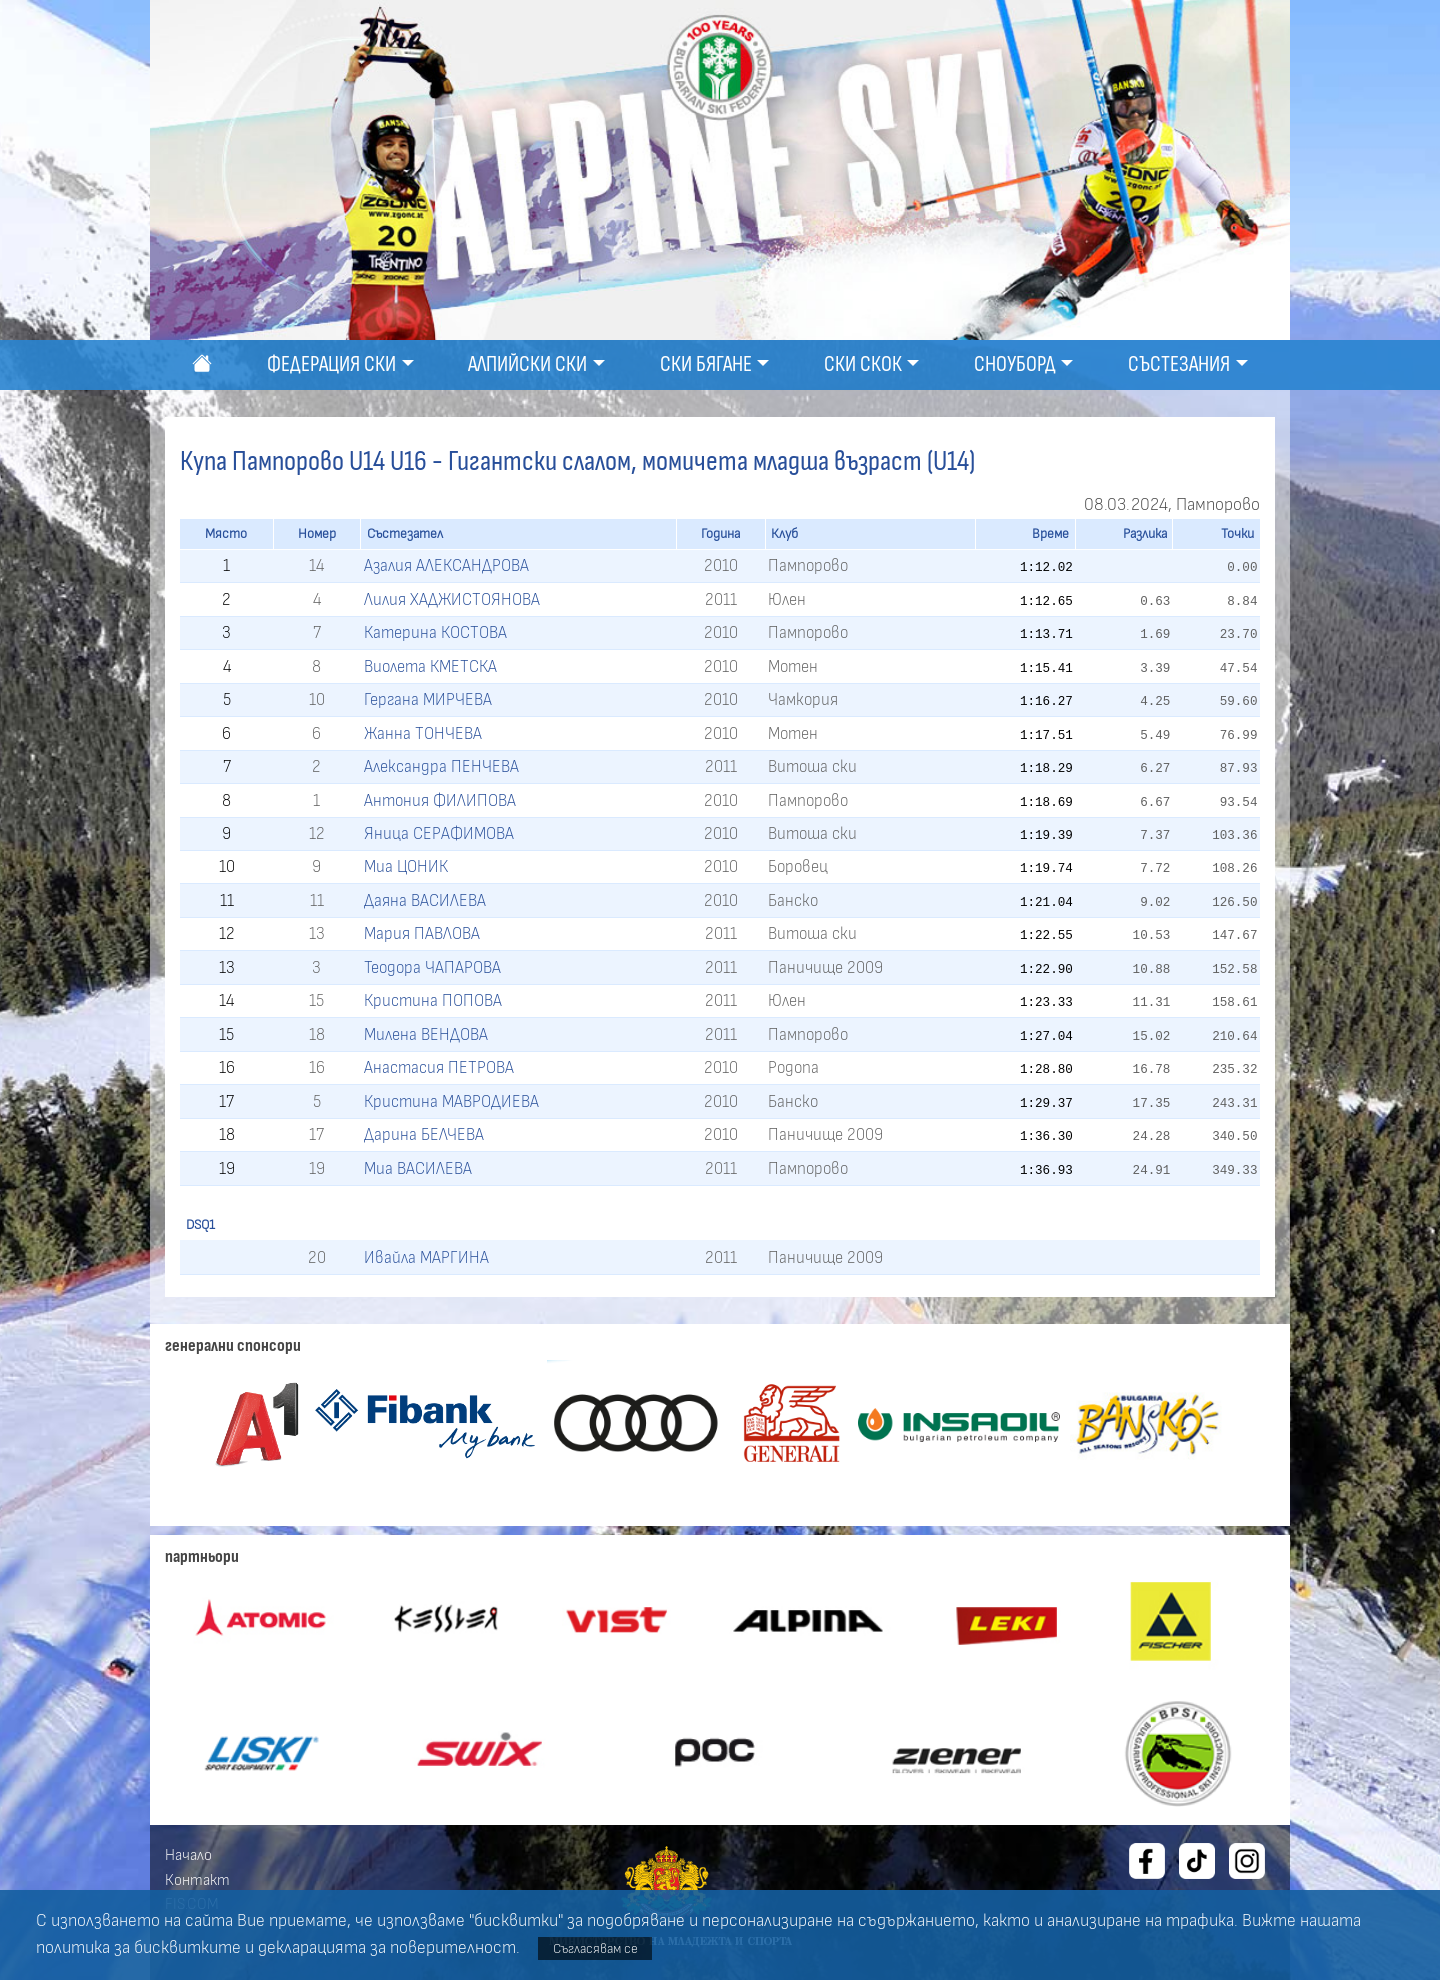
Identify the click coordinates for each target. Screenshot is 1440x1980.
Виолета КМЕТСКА (430, 666)
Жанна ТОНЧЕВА (423, 733)
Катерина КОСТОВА (435, 632)
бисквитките (187, 1948)
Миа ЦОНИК (406, 866)
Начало (188, 1855)
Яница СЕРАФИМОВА (439, 833)
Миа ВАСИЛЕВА (418, 1168)
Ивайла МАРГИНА (426, 1257)
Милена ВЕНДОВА (426, 1034)
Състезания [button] (1179, 364)
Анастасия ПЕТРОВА (439, 1067)
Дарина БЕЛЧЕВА (424, 1134)
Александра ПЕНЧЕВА (441, 766)
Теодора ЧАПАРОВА (432, 967)
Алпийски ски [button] (527, 364)
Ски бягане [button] (706, 364)
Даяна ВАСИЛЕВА (425, 900)
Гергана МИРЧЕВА (428, 699)
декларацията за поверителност (387, 1948)
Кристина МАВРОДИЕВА (451, 1101)
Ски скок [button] (863, 364)
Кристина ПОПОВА (433, 1000)
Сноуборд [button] (1015, 364)
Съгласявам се (595, 1948)
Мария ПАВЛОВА (422, 933)
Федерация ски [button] (331, 364)
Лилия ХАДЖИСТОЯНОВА (452, 599)
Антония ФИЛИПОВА (440, 800)
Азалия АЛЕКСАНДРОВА (446, 565)
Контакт (197, 1880)
